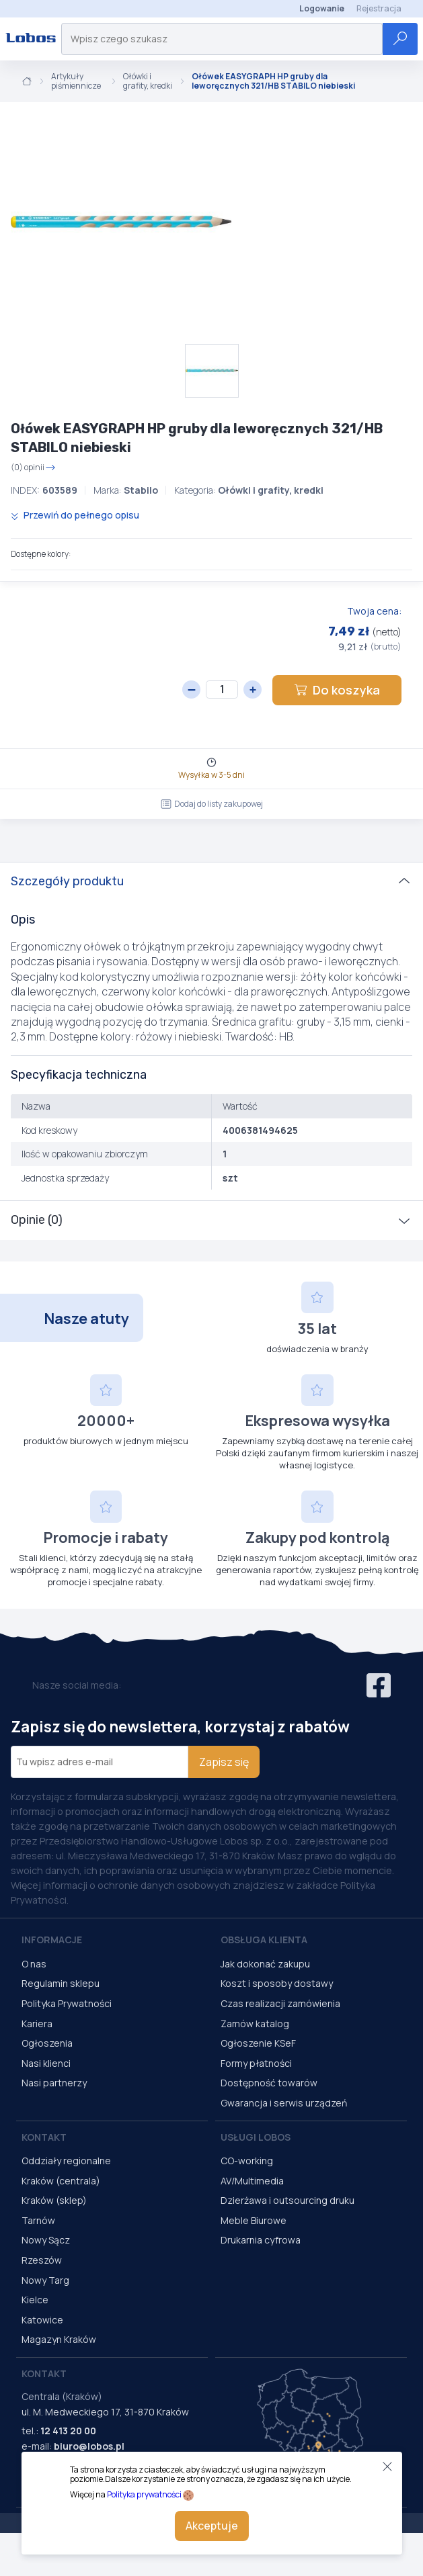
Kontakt (44, 2137)
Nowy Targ (45, 2280)
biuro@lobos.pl (89, 2446)
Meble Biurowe (253, 2220)
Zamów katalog (255, 2023)
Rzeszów (42, 2260)
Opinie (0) (37, 1219)
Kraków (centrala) (61, 2180)
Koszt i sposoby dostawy (277, 1983)
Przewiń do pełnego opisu (75, 514)
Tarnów (38, 2220)
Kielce (35, 2299)
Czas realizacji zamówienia (280, 2003)
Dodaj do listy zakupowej (212, 803)
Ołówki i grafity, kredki (147, 81)
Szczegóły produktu (67, 881)
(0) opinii (33, 467)
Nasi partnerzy (54, 2082)
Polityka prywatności (144, 2494)
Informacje (52, 1939)
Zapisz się (224, 1762)
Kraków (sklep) (54, 2200)
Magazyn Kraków (59, 2339)
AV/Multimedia (252, 2180)
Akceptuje (212, 2525)
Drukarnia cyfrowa (261, 2239)
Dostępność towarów (269, 2082)
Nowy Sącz (46, 2239)
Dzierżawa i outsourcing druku (287, 2200)
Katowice (42, 2319)
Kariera (37, 2023)
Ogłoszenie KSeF (258, 2043)
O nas (34, 1963)
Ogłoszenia (47, 2043)
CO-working (247, 2160)
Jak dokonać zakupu (265, 1963)
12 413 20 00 (68, 2430)
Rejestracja (378, 8)
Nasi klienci (46, 2063)
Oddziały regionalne (66, 2160)
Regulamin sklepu (61, 1983)
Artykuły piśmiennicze (76, 81)
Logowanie (321, 8)
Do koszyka (337, 690)
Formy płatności (256, 2063)
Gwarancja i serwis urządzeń (284, 2102)
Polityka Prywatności (67, 2003)
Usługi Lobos (256, 2137)
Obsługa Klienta (264, 1939)
